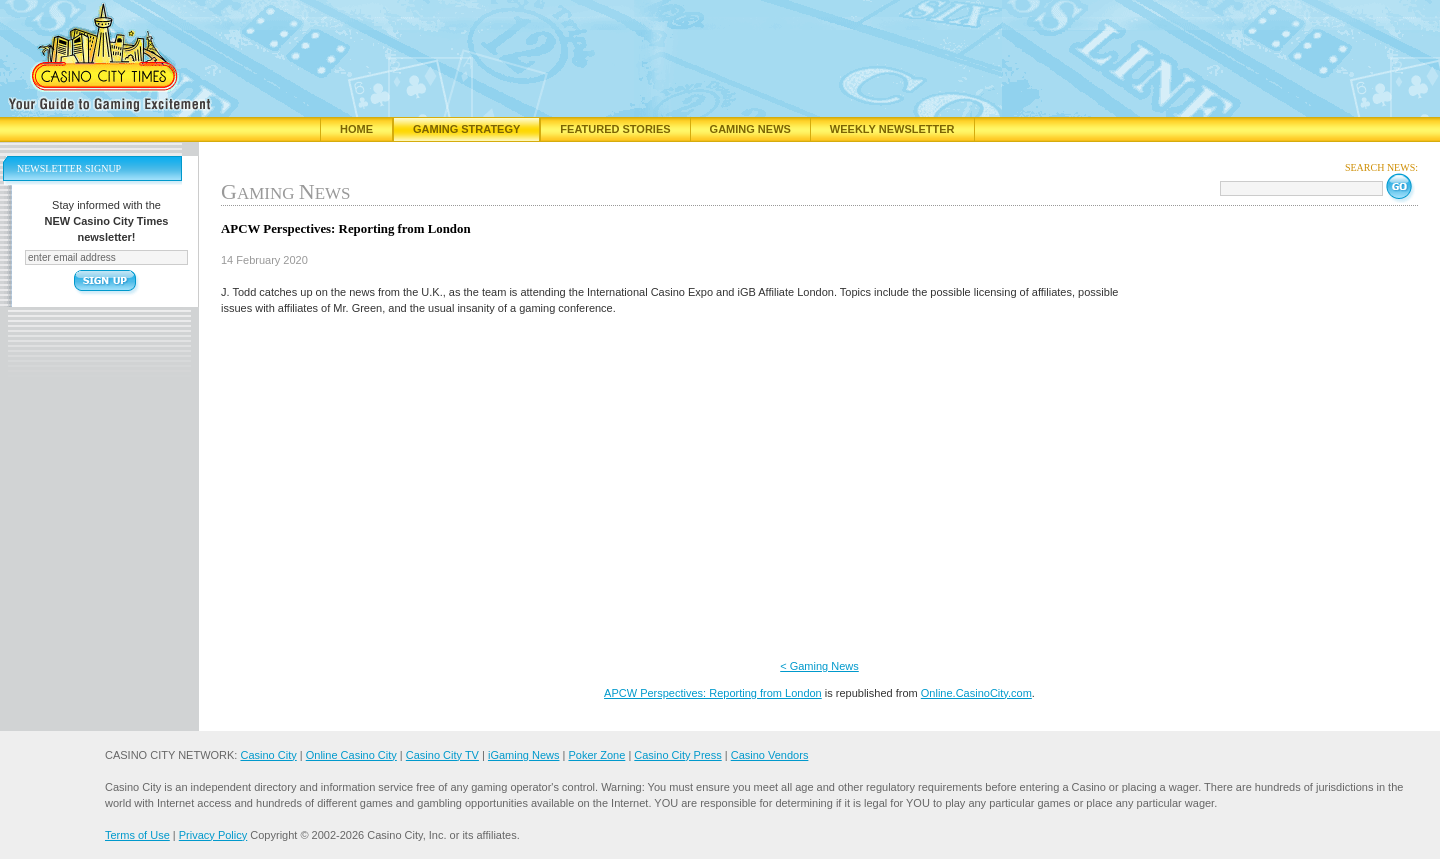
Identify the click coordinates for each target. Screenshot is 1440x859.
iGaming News (524, 755)
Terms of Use (137, 835)
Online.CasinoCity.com (976, 693)
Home (356, 129)
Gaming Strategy (466, 129)
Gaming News (750, 129)
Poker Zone (596, 755)
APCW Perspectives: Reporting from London (713, 693)
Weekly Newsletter (892, 129)
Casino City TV (442, 755)
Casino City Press (677, 755)
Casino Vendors (770, 755)
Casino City (268, 755)
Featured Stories (615, 129)
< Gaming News (819, 666)
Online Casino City (351, 755)
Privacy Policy (213, 835)
